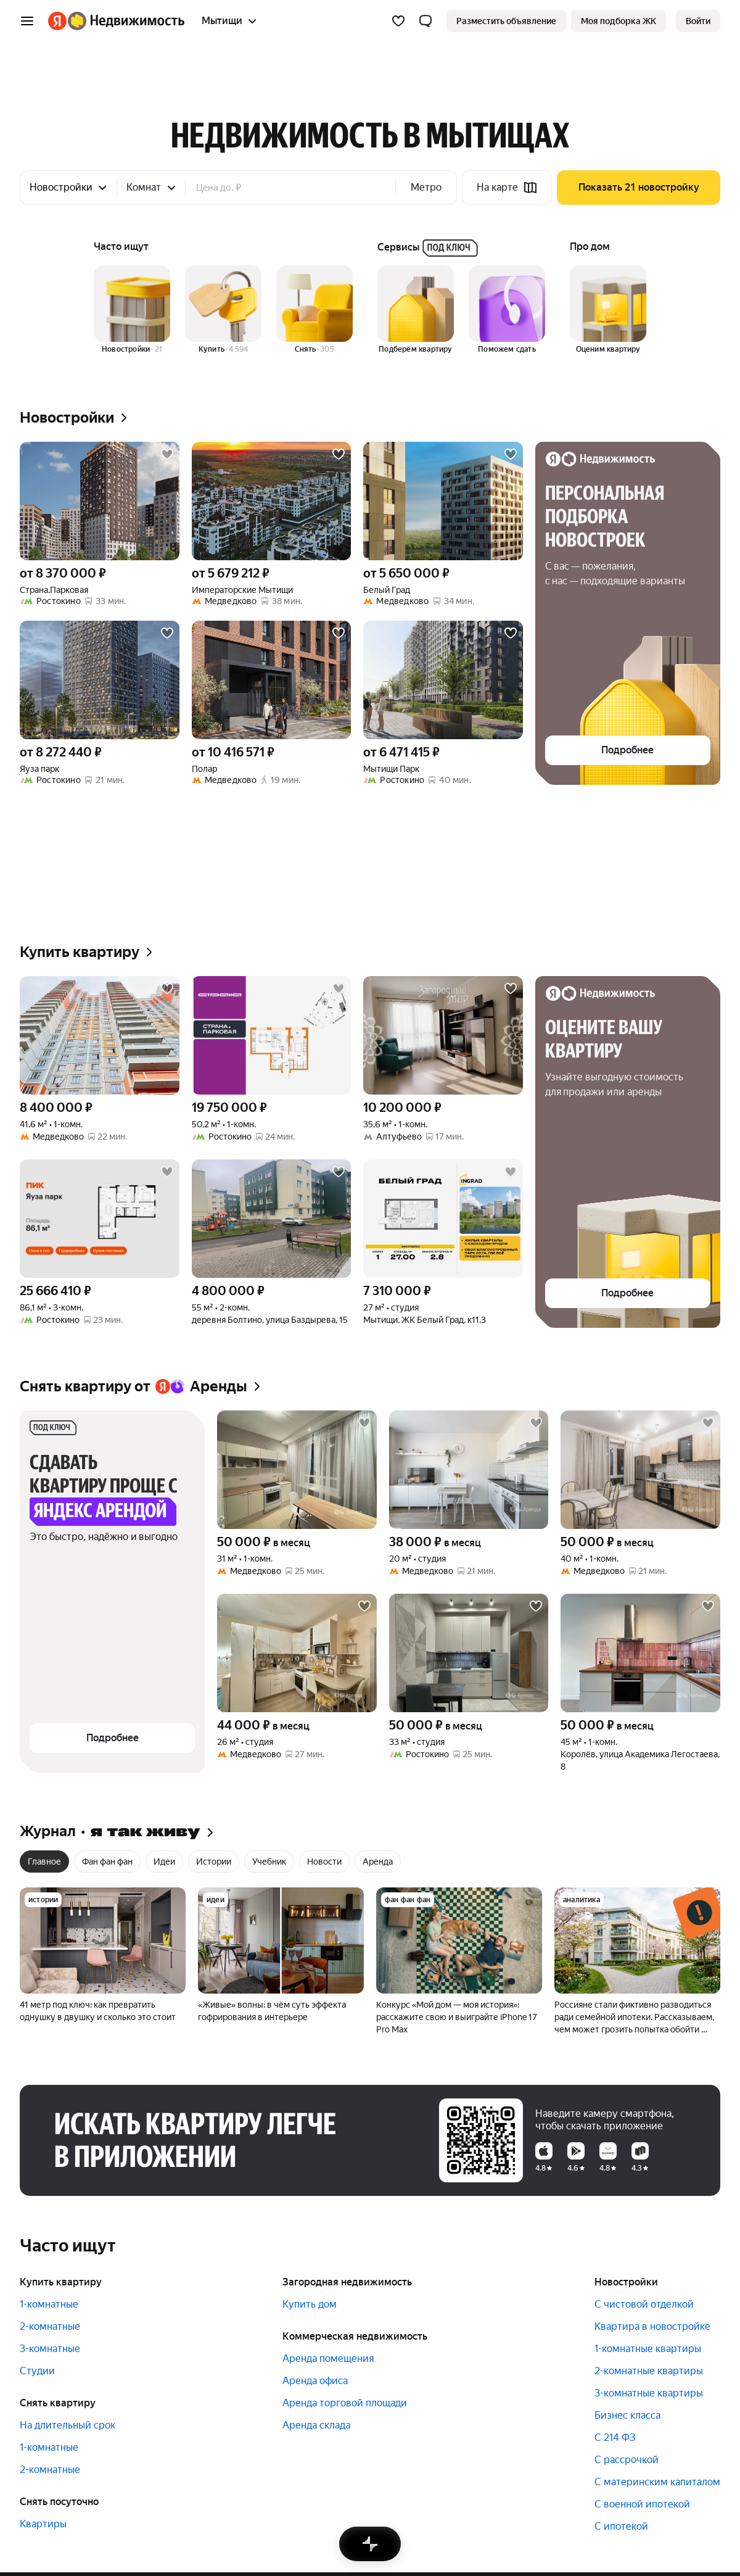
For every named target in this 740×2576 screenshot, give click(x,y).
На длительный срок (67, 2425)
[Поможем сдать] (507, 309)
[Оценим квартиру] (608, 309)
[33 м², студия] (469, 1653)
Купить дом (309, 2304)
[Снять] (314, 309)
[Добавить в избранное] (167, 454)
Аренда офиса (315, 2381)
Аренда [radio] (378, 1861)
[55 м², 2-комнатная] (272, 1218)
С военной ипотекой (642, 2504)
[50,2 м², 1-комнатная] (272, 1035)
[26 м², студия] (297, 1653)
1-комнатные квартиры (647, 2348)
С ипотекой (621, 2526)
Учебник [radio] (269, 1861)
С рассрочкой (626, 2460)
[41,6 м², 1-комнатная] (99, 1035)
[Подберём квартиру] (415, 309)
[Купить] (223, 309)
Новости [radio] (324, 1861)
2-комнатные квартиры (648, 2371)
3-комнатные (50, 2348)
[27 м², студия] (443, 1218)
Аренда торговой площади (344, 2403)
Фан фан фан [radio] (107, 1861)
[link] (698, 21)
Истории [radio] (213, 1861)
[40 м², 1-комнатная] (640, 1469)
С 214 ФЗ (615, 2437)
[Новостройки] (132, 309)
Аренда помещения (328, 2358)
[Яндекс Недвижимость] (126, 21)
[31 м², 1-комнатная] (297, 1469)
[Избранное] (398, 21)
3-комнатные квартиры (648, 2393)
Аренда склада (316, 2425)
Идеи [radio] (164, 1861)
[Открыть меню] (27, 21)
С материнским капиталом (657, 2482)
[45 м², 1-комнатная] (640, 1653)
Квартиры (43, 2524)
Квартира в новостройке (652, 2326)
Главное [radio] (44, 1861)
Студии (37, 2371)
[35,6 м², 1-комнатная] (443, 1035)
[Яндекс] (57, 21)
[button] (425, 21)
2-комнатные (50, 2326)
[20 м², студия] (469, 1469)
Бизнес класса (627, 2415)
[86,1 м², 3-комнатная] (99, 1218)
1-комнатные (49, 2304)
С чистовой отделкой (644, 2304)
